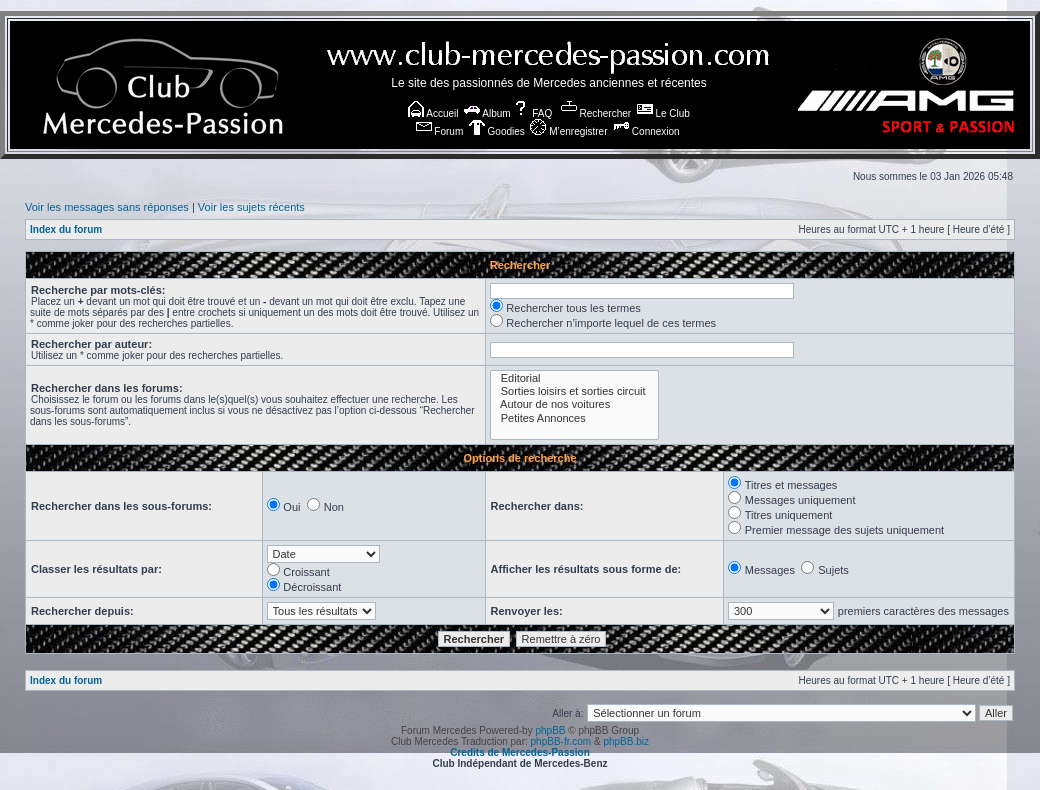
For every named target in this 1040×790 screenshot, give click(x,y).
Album (487, 113)
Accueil (433, 113)
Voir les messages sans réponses (107, 207)
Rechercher (596, 113)
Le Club (663, 113)
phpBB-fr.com (561, 741)
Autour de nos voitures (574, 404)
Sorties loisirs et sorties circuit (574, 391)
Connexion (646, 131)
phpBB (550, 730)
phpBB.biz (626, 741)
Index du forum (66, 229)
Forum (440, 131)
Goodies (497, 131)
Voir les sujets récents (251, 207)
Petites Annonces (574, 418)
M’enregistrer (568, 131)
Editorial (574, 378)
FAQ (532, 113)
